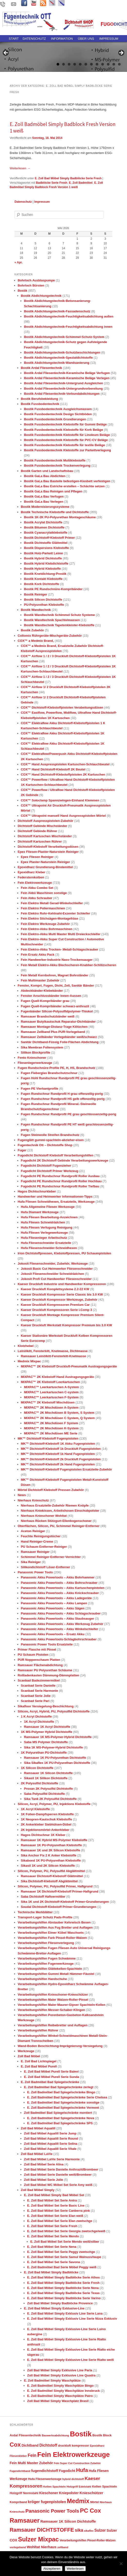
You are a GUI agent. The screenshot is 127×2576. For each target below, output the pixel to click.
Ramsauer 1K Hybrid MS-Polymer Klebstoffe (54, 1840)
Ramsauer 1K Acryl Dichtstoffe (47, 1727)
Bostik (22, 290)
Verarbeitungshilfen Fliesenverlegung (46, 1943)
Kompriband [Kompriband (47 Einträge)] (18, 2502)
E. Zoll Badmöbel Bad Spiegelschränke (50, 2082)
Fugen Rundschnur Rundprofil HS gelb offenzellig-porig (63, 1099)
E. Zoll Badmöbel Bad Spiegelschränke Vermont (63, 2107)
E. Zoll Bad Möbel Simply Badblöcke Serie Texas (63, 2293)
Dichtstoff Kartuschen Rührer (40, 841)
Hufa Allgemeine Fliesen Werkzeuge (48, 1207)
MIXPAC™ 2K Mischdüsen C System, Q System (59, 1418)
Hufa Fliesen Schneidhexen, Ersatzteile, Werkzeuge (56, 1201)
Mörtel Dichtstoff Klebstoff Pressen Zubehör (51, 1490)
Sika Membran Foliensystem (42, 1047)
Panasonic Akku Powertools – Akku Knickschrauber (60, 1593)
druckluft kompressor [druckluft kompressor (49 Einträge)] (73, 2445)
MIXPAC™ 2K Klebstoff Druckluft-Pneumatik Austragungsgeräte (69, 1366)
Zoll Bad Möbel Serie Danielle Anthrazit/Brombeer (61, 2169)
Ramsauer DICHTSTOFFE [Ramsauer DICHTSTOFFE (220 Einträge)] (42, 2530)
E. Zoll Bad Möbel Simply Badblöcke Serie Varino (64, 2298)
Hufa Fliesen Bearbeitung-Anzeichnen (49, 1217)
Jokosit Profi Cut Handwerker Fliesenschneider (56, 1279)
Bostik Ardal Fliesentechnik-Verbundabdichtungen (62, 393)
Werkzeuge (26, 2051)
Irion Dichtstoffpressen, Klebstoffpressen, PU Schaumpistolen (64, 1253)
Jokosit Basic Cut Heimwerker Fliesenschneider (57, 1268)
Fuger (22, 1150)
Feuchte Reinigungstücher (41, 1536)
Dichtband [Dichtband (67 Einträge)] (30, 2445)
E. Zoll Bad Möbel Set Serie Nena (51, 2247)
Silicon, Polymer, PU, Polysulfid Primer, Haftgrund (55, 1886)
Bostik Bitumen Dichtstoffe (44, 527)
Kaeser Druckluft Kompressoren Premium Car (55, 1305)
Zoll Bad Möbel (29, 2056)
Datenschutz (34, 38)
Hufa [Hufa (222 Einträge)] (82, 2470)
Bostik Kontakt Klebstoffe (43, 579)
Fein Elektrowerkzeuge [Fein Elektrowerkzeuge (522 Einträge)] (73, 2454)
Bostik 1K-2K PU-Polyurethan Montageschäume (60, 517)
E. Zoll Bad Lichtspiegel (39, 2061)
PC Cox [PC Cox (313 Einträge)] (90, 2510)
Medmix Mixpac (29, 1361)
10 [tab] (108, 64)
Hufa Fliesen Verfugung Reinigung (46, 1227)
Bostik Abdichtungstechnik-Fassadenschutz (57, 311)
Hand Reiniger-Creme (37, 1541)
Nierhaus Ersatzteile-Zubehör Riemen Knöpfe (55, 1505)
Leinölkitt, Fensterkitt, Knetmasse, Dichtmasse (53, 1351)
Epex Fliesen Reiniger (37, 857)
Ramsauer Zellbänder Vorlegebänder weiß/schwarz (59, 1037)
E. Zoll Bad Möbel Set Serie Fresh (52, 2226)
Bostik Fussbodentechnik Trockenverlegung (57, 465)
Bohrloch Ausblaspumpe (36, 280)
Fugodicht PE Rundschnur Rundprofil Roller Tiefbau (60, 1186)
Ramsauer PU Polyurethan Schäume (45, 1670)
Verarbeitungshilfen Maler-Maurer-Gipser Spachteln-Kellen (61, 2005)
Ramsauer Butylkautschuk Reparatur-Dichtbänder (58, 1021)
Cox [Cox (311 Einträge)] (15, 2444)
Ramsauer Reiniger (35, 1552)
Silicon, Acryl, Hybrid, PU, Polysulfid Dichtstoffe (54, 1711)
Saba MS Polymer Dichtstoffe (46, 1742)
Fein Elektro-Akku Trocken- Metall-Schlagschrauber (59, 949)
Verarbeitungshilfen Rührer (38, 2030)
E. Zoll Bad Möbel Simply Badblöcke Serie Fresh (68, 178)
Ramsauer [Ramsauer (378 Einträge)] (25, 2520)
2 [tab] (63, 64)
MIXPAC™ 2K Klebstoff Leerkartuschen (50, 1382)
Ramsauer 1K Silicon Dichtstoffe (48, 1773)
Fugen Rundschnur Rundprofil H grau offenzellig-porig (62, 1094)
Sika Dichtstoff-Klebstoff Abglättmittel (49, 1881)
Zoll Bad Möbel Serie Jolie (43, 2180)
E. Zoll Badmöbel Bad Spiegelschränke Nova (60, 2118)
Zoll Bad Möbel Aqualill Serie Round (51, 2138)
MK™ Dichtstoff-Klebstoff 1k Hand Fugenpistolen (58, 1454)
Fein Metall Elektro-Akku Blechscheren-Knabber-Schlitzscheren (68, 965)
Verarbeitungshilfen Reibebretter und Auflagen (53, 2025)
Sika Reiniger (31, 1562)
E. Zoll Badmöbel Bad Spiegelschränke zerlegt (58, 2087)
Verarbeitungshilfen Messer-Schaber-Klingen (51, 2010)
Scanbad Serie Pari (35, 1701)
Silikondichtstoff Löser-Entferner (45, 1567)
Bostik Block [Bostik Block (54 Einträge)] (102, 2435)
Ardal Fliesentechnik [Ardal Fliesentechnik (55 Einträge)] (25, 2435)
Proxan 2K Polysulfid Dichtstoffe (48, 1788)
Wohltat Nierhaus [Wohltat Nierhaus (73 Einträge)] (42, 2547)
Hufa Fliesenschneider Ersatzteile (46, 1243)
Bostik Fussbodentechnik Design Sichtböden (58, 414)
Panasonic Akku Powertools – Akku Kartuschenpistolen (62, 1588)
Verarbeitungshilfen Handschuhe (42, 1979)
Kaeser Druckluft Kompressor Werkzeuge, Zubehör (59, 1299)
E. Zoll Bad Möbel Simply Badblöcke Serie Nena (63, 2288)
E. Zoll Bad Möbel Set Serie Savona (53, 2262)
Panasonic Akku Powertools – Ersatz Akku (53, 1634)
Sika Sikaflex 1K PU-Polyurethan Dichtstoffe (57, 1763)
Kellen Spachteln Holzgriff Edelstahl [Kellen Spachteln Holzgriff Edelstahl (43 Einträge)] (67, 2486)
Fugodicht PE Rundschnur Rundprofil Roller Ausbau (60, 1176)
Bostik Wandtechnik (36, 610)
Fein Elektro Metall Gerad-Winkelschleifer (52, 903)
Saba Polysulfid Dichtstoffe (44, 1794)
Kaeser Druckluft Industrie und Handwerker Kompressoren (62, 1284)
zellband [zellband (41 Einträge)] (62, 2547)
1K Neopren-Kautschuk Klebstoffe (46, 1819)
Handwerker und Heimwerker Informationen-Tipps (55, 1196)
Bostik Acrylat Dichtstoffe (43, 522)
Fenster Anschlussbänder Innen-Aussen (51, 996)
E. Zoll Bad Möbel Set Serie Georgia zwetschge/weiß (66, 2231)
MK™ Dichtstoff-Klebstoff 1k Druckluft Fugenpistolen (61, 1449)
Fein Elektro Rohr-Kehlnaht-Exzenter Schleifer (55, 913)
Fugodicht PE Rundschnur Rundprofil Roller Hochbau (61, 1181)
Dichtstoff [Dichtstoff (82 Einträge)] (48, 2445)
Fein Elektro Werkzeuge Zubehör (45, 924)
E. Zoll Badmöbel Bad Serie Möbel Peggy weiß (61, 2267)
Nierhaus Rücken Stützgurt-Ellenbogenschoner (56, 1521)
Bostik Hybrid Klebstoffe (42, 568)
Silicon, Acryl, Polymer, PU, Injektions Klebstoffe (54, 1804)
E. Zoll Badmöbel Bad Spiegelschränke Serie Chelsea (67, 2097)
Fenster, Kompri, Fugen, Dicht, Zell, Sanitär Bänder (56, 985)
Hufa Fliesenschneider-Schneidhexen (49, 1248)
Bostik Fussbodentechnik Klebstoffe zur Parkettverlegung (67, 450)
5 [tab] (80, 64)
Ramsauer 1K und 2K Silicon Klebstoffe (50, 1850)
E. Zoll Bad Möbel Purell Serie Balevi (51, 2071)
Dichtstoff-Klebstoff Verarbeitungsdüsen (48, 846)
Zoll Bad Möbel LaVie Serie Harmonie (52, 2159)
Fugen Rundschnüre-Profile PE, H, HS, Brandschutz (56, 1068)
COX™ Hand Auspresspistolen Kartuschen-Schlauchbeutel (65, 764)
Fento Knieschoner (32, 1057)
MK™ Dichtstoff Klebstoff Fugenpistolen (48, 1438)
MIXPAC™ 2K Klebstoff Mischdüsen (48, 1402)
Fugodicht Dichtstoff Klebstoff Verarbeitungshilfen (55, 1155)
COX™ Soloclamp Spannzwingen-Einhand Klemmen (60, 800)
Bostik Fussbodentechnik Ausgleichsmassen (58, 409)
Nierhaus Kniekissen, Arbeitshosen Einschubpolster (60, 1510)
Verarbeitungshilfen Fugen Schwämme (47, 1958)
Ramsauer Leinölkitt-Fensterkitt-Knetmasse (53, 1356)
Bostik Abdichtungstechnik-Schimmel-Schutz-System (64, 337)
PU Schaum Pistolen (33, 1654)
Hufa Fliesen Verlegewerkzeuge (44, 1232)
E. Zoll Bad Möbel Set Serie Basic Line (56, 2205)
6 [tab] (86, 64)
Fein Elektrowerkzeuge (35, 882)
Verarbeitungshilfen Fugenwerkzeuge (46, 1963)
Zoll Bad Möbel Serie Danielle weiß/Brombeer (58, 2174)
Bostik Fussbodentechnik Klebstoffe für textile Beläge (64, 445)
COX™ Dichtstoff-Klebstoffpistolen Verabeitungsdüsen (62, 707)
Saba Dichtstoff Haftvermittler (43, 1896)
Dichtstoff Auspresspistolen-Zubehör (45, 821)
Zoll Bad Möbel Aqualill (38, 2128)
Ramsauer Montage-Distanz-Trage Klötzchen (54, 1026)
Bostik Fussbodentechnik (40, 404)
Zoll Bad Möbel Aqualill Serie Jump (50, 2133)
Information (62, 38)
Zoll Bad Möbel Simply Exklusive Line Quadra (61, 2375)
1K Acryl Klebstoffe (35, 1809)
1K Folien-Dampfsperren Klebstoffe (47, 1814)
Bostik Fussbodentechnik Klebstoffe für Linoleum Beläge (67, 435)
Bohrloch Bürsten (31, 285)
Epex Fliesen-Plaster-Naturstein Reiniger (48, 852)
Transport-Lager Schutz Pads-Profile (45, 1917)
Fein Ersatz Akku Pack (37, 954)
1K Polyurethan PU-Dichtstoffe (44, 1752)
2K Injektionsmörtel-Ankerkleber (45, 1830)
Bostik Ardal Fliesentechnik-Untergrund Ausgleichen (63, 383)
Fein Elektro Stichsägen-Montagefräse (49, 918)
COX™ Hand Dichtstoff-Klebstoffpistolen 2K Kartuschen (63, 774)
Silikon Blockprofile (35, 1052)
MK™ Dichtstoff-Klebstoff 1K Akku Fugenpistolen (58, 1443)
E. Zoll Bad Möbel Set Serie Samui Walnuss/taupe (64, 2257)
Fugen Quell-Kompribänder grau (45, 1001)
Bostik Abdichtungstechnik (41, 296)
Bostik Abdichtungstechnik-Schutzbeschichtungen (62, 352)
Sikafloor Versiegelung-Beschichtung (46, 1706)
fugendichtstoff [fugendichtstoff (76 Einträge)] (44, 2471)
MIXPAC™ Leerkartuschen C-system (51, 1392)
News (22, 1495)
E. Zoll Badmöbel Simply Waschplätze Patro (60, 2396)
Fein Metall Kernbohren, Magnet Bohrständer (54, 975)
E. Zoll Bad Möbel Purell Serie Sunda (51, 2077)
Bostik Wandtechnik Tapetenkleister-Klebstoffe (59, 625)
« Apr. (19, 262)
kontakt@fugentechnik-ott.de (14, 5)
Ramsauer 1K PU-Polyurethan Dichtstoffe (55, 1757)
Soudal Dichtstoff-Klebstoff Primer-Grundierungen (58, 1907)
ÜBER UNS (86, 38)
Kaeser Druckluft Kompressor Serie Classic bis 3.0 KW (62, 1294)
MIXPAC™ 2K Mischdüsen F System (51, 1423)
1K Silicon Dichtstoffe (37, 1768)
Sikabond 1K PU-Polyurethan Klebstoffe (51, 1860)
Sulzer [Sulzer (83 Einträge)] (100, 2530)
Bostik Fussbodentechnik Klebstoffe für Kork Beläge (63, 430)
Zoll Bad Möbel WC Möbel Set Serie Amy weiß (58, 2185)
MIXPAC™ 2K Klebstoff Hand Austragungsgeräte (57, 1377)
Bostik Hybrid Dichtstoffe (43, 558)
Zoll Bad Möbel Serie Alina (44, 2164)
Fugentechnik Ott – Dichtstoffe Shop (45, 1145)
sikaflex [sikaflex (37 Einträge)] (88, 2530)
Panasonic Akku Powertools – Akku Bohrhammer (58, 1577)
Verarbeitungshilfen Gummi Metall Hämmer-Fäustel (56, 1974)
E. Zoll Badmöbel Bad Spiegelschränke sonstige (63, 2102)
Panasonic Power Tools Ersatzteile (47, 1644)
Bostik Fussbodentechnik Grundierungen (55, 419)
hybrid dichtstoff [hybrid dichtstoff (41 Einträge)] (73, 2479)
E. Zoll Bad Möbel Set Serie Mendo (53, 2236)
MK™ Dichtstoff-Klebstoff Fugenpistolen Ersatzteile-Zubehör (66, 1469)
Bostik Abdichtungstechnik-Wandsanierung (56, 363)
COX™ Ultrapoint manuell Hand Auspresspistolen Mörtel (63, 815)
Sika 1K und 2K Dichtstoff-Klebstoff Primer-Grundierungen (65, 1901)
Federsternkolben (31, 877)
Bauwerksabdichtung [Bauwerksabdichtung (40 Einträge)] (55, 2435)
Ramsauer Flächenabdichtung (40, 1665)
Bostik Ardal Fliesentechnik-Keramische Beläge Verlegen (67, 378)
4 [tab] (74, 64)
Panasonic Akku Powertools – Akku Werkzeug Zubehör (62, 1624)
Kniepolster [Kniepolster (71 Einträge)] (69, 2493)
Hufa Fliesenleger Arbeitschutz (44, 1238)
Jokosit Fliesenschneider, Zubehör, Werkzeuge (53, 1263)
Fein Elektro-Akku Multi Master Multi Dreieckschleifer (61, 934)
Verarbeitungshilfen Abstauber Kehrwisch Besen (54, 1922)
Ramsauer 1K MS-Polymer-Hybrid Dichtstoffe (58, 1737)
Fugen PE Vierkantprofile (39, 1088)
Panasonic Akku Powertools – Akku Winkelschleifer (59, 1629)
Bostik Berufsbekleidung (39, 399)
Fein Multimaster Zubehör (40, 980)
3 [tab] (69, 64)
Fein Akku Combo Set (37, 888)
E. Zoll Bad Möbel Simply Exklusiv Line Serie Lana (65, 2313)
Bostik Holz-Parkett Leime (43, 553)
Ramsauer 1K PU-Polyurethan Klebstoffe (51, 1845)
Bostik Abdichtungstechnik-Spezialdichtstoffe (58, 357)
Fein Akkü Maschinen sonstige (44, 893)
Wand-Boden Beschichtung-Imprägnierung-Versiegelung (60, 2046)
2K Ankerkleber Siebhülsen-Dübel (46, 1824)
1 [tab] (58, 64)
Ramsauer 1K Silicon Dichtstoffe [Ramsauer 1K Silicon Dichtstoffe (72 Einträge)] (68, 2521)
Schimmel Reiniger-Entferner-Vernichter (51, 1557)
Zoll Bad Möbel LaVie (37, 2154)
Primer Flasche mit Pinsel (37, 1649)
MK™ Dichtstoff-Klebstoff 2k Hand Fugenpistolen (58, 1464)
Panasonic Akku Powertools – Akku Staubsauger (57, 1618)
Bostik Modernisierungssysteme (45, 507)
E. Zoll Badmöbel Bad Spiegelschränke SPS (60, 2123)
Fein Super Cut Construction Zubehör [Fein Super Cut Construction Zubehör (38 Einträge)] (77, 2463)
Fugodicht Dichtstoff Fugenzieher (46, 1165)
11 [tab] (113, 64)
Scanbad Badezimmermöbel (39, 1680)
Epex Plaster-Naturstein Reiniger (45, 862)
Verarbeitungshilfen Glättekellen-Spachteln (50, 1968)
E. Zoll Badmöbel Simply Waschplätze (52, 2380)
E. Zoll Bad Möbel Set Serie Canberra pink (58, 2210)
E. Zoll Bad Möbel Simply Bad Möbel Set (54, 2195)
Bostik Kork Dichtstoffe (41, 584)
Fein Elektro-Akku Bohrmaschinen (46, 929)
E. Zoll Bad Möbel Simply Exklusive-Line (54, 2308)
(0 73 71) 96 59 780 (3, 5)
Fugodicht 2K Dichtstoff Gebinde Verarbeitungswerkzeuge (64, 1160)
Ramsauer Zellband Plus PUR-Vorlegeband (53, 1032)
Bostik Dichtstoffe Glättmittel (46, 543)
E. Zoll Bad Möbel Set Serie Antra (52, 2200)
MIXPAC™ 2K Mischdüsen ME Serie (50, 1433)
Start (14, 38)
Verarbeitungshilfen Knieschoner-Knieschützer (53, 1994)
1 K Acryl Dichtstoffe (36, 1716)
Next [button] (121, 53)
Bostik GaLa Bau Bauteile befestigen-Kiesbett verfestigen (67, 481)
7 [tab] (91, 64)
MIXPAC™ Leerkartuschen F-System (51, 1397)
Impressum (108, 38)
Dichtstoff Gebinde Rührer (37, 831)
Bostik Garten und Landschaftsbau (47, 471)
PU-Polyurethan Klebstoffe (44, 604)
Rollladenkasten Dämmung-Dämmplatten (48, 1675)
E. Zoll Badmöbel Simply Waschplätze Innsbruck (63, 2391)
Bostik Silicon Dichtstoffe (43, 599)
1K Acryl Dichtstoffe (39, 1721)
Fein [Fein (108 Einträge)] (32, 2455)
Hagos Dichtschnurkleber (37, 1191)
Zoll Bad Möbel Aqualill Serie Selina (50, 2143)
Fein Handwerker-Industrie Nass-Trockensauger (57, 959)
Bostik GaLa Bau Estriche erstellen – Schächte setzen (64, 486)
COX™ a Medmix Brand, (36, 641)
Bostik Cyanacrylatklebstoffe (45, 532)
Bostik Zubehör (32, 630)
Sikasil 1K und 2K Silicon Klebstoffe (48, 1865)
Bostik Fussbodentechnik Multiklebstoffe (55, 460)
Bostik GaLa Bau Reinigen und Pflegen (53, 491)
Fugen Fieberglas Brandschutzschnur (49, 1073)
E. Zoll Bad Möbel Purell (39, 2066)
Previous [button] (6, 53)
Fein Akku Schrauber (36, 898)
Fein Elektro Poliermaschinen (43, 908)
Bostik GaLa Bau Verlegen (43, 501)
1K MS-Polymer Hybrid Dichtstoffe (46, 1732)
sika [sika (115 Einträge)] (79, 2530)
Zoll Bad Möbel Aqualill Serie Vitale (50, 2149)
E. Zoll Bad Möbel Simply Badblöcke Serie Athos (63, 2277)
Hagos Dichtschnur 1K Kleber (43, 1835)
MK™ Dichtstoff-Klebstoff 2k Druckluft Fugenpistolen (61, 1459)
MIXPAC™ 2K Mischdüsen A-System (51, 1407)
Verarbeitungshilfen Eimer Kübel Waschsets (51, 1932)
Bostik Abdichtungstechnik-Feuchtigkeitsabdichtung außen (68, 316)
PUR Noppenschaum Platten (39, 1660)
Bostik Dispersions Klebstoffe (46, 548)
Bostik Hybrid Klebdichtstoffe (46, 563)
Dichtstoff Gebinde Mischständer (42, 826)
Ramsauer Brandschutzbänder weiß (48, 1016)
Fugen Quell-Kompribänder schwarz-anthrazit (55, 1006)
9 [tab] (102, 64)
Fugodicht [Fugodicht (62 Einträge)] (67, 2471)
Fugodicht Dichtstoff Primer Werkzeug (49, 1171)
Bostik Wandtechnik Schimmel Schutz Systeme (59, 615)
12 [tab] (119, 64)
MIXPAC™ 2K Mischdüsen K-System (51, 1428)
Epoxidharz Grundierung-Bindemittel (45, 867)
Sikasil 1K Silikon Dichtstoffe (46, 1778)
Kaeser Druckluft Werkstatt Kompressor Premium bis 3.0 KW (66, 1325)
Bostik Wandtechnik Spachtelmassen (52, 620)
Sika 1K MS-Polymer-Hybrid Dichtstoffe (53, 1747)
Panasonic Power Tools (35, 1572)
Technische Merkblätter (35, 1912)
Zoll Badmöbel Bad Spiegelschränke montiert (58, 2113)
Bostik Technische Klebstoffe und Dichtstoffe (55, 512)
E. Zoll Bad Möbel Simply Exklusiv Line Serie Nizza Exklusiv (72, 2318)
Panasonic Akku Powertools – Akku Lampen (54, 1603)
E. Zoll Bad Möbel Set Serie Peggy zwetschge (61, 2252)
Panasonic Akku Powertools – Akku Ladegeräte (56, 1598)
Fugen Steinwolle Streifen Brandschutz (50, 1135)
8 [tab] (97, 64)
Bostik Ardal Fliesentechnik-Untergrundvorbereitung (63, 388)
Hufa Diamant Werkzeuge (40, 1212)
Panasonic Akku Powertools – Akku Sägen (53, 1608)
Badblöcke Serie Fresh (51, 182)
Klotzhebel (26, 1346)
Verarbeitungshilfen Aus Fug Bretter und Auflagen (55, 1927)
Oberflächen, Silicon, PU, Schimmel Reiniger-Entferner (59, 1526)
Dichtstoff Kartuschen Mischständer (45, 836)
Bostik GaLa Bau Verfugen (44, 496)
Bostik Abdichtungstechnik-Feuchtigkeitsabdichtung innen (68, 326)
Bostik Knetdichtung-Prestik (45, 574)
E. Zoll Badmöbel (81, 182)
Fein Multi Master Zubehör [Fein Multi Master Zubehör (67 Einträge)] (31, 2463)
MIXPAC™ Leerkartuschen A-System (51, 1387)
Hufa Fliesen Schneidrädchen (43, 1222)
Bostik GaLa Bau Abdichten (45, 476)
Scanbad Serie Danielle (38, 1685)
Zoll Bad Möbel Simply (38, 2190)
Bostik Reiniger (35, 594)
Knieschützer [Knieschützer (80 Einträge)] (91, 2493)
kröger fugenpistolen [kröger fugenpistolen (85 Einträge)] (47, 2502)
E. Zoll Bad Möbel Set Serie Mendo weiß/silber (64, 2241)
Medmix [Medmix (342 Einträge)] (78, 2501)
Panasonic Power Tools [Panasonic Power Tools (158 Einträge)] (52, 2511)
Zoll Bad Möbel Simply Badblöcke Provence (60, 2303)
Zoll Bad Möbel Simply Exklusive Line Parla (59, 2370)
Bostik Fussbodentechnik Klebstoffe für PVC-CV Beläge (66, 440)
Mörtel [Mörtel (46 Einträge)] (94, 2502)
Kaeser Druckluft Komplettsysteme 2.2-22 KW (55, 1289)
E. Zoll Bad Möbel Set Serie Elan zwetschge (59, 2221)
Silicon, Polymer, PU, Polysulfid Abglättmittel (51, 1871)
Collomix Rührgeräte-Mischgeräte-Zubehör (50, 635)
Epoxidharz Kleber (31, 872)
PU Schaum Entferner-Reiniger (44, 1546)
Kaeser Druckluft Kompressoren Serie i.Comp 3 (56, 1310)
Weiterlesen (20, 168)
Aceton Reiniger (33, 1531)
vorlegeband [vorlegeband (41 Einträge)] (18, 2547)
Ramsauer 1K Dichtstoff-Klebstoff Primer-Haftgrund (59, 1891)
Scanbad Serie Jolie (36, 1696)
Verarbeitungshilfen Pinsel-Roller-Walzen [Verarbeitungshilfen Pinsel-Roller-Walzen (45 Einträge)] (87, 2540)
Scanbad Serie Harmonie (39, 1690)
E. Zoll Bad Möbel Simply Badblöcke (51, 2272)
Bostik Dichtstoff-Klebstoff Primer (49, 537)
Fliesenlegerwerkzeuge (35, 1063)
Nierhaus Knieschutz (33, 1500)
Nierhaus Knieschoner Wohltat (44, 1516)
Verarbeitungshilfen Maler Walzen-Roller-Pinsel (53, 1999)
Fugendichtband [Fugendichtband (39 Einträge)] (20, 2471)
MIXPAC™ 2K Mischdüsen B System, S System (59, 1412)
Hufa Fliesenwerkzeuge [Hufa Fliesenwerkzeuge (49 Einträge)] (45, 2479)
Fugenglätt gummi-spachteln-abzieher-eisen (51, 1140)
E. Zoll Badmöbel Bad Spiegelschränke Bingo (61, 2092)
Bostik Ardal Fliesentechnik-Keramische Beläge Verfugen (67, 373)
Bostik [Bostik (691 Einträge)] (81, 2434)
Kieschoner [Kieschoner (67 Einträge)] (48, 2493)
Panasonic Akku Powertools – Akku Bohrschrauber (59, 1583)
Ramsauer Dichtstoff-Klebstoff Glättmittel (52, 1876)
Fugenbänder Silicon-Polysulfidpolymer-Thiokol (57, 1011)
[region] (63, 54)
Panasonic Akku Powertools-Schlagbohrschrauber (59, 1639)
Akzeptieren (51, 2568)
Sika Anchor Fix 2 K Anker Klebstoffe (48, 1855)
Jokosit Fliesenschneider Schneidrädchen (52, 1274)
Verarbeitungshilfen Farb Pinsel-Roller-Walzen (52, 1938)
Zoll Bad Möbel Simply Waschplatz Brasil (58, 2401)
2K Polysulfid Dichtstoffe (39, 1783)
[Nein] (121, 2563)
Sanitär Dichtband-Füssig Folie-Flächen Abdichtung (60, 1042)
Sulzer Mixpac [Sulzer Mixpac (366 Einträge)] (38, 2539)
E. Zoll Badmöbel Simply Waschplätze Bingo (60, 2385)
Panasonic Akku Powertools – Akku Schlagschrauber (61, 1613)
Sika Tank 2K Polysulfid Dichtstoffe (50, 1799)
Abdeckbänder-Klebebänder (42, 990)
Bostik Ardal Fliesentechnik (41, 368)
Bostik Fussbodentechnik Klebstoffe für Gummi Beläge (65, 424)
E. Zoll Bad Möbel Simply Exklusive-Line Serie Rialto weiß (70, 2360)
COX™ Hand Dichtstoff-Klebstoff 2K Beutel (53, 769)
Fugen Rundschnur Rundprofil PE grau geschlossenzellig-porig (68, 1114)
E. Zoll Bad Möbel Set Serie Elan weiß (55, 2216)
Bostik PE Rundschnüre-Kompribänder (53, 589)
